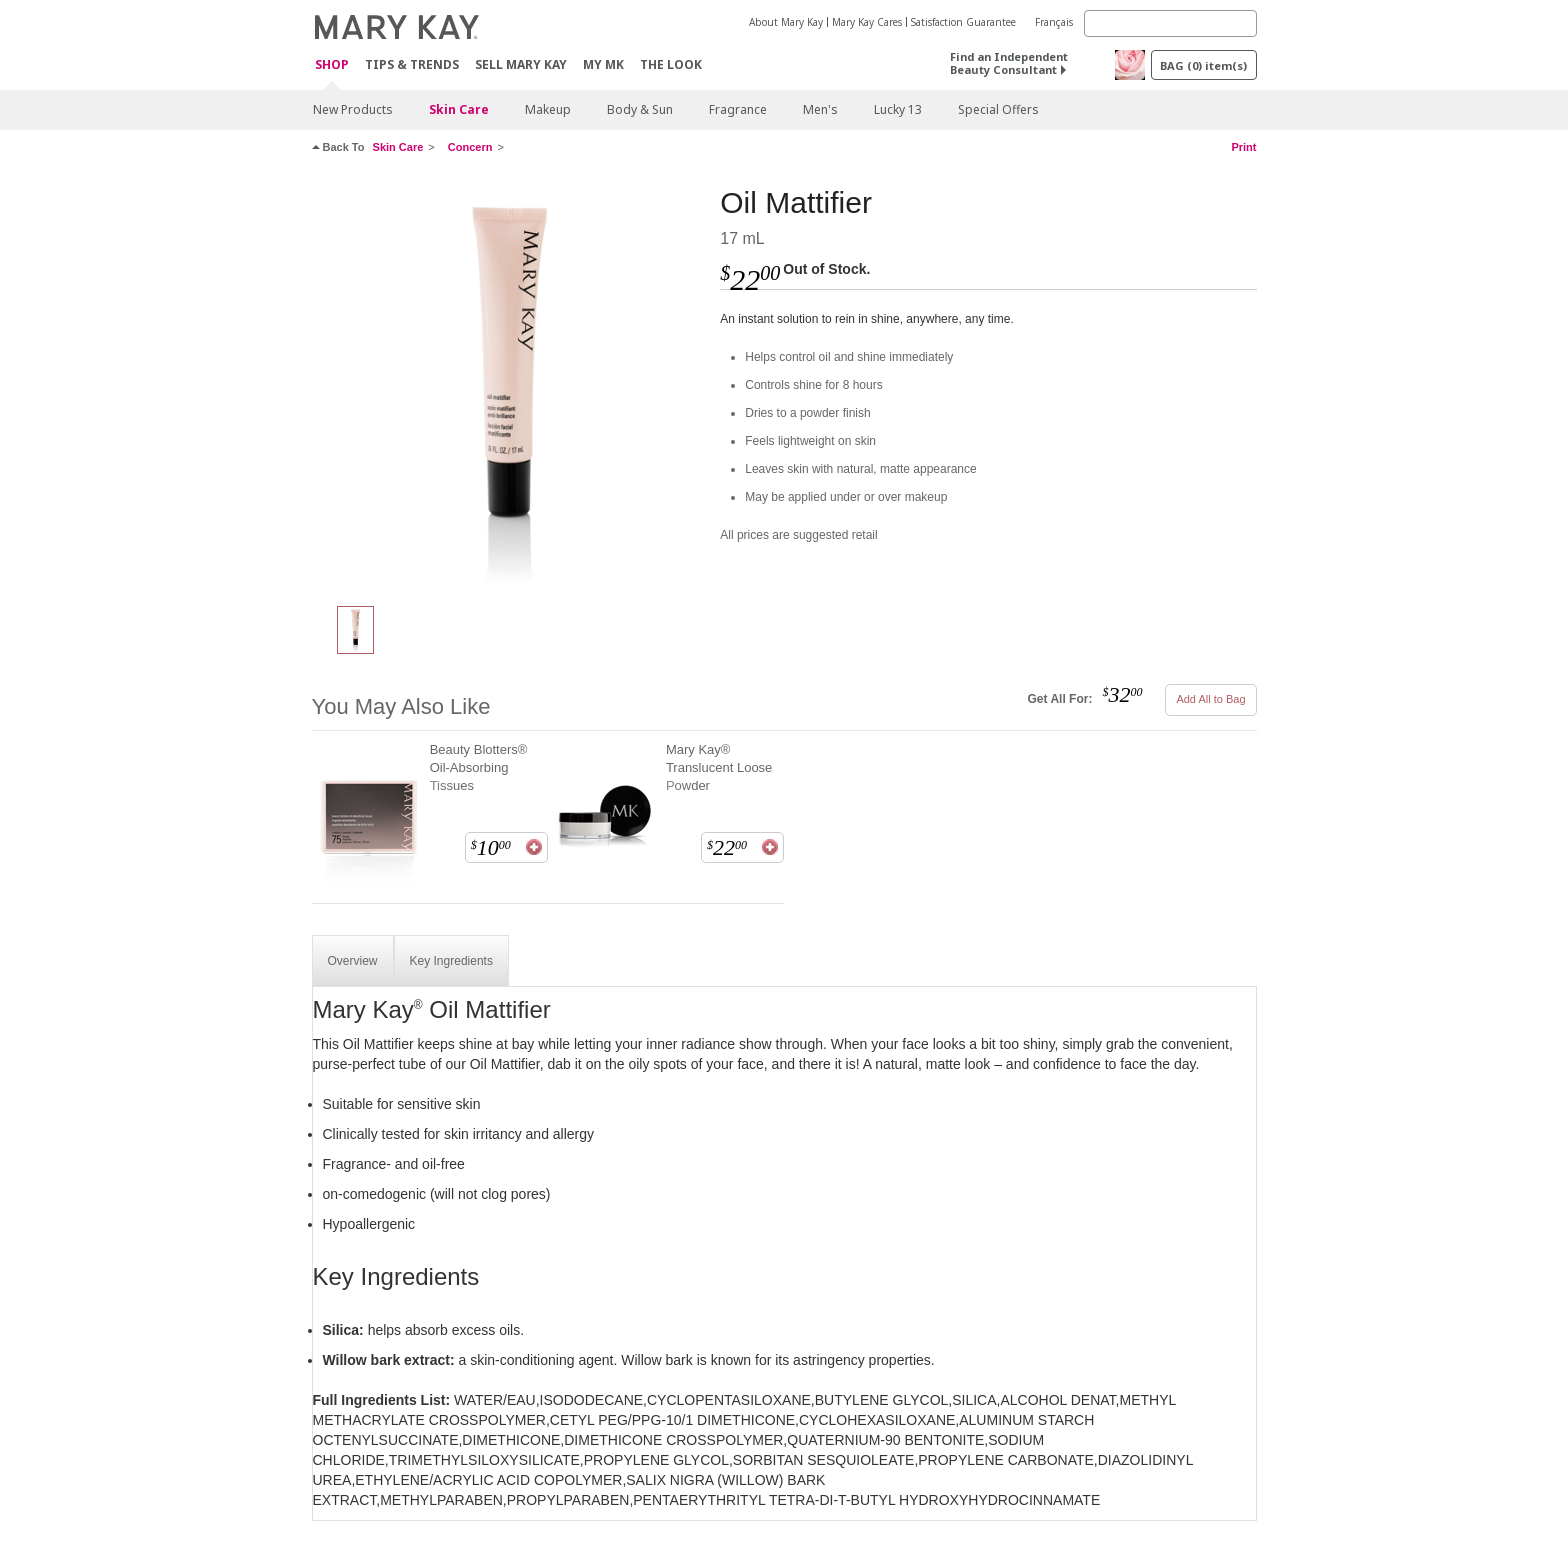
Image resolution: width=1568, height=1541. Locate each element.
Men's (820, 109)
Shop (332, 65)
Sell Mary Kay (521, 64)
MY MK (603, 64)
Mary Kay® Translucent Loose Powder (719, 767)
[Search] (1170, 23)
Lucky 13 (898, 109)
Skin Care (459, 109)
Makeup (548, 109)
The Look (671, 64)
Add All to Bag (1210, 699)
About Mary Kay (786, 22)
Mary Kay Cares (867, 22)
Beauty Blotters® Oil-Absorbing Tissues (479, 767)
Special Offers (998, 109)
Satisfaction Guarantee (963, 22)
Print (1243, 147)
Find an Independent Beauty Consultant (1009, 63)
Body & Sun (640, 109)
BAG (1203, 65)
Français (1054, 22)
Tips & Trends (412, 64)
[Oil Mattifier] (509, 386)
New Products (353, 109)
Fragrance (738, 109)
